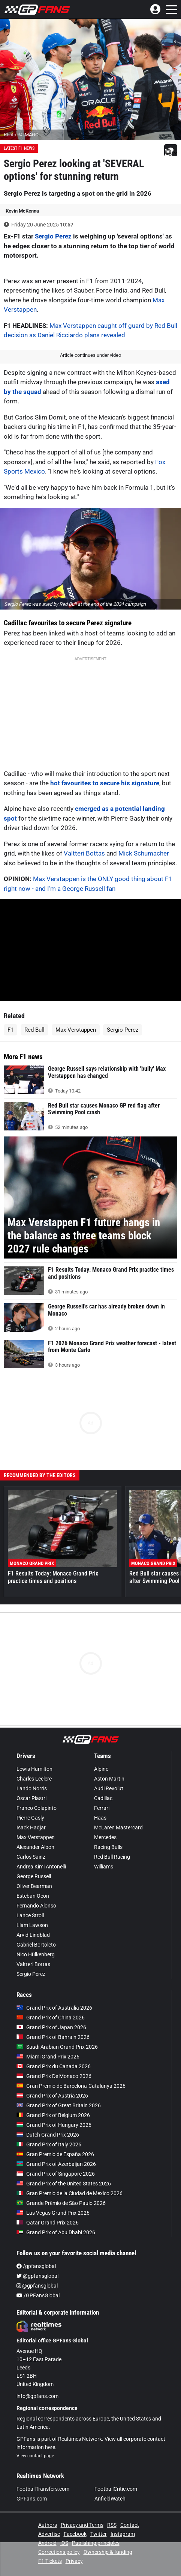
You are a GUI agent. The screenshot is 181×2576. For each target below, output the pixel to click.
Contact (129, 2525)
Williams (103, 1867)
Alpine (101, 1769)
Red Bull (34, 1029)
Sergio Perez (53, 236)
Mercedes (105, 1837)
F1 (10, 1029)
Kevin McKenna (22, 211)
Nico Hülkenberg (35, 1954)
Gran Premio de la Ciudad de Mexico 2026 (69, 2193)
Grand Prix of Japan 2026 (51, 2027)
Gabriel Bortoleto (36, 1945)
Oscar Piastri (31, 1798)
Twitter (98, 2534)
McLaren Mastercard (118, 1827)
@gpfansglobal (37, 2276)
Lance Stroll (30, 1915)
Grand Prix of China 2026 (50, 2018)
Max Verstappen (75, 1029)
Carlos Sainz (30, 1857)
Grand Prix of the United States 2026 (63, 2184)
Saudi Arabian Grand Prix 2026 (57, 2047)
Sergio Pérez (30, 1974)
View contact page (35, 2455)
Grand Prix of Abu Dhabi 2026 (55, 2232)
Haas (100, 1818)
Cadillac (103, 1798)
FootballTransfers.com (42, 2489)
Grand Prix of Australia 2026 (54, 2008)
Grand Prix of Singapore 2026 (55, 2174)
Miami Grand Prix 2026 (47, 2057)
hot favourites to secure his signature (104, 783)
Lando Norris (31, 1788)
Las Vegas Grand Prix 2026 (53, 2213)
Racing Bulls (108, 1847)
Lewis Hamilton (34, 1769)
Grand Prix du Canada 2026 (53, 2066)
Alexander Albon (35, 1847)
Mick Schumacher (143, 853)
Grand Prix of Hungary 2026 (53, 2125)
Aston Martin (109, 1779)
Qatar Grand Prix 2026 (47, 2223)
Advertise (49, 2534)
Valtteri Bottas (84, 853)
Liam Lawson (32, 1925)
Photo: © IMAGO (21, 134)
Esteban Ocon (32, 1896)
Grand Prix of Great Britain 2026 (58, 2105)
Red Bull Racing (112, 1857)
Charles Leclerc (34, 1779)
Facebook (75, 2534)
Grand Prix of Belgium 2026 (53, 2115)
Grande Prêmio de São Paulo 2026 (61, 2203)
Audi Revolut (108, 1788)
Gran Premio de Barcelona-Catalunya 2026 (71, 2086)
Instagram (123, 2534)
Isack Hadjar (31, 1827)
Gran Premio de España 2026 (55, 2154)
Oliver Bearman (34, 1886)
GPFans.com (31, 2499)
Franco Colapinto (36, 1808)
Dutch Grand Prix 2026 (47, 2135)
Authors (47, 2525)
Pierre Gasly (30, 1818)
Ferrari (101, 1808)
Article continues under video (90, 355)
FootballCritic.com (115, 2489)
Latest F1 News (19, 148)
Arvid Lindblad (33, 1935)
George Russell (33, 1876)
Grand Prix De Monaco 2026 (53, 2076)
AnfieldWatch (110, 2499)
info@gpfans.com (37, 2396)
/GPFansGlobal (38, 2295)
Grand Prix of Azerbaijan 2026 (56, 2164)
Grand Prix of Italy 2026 (48, 2144)
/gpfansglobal (36, 2266)
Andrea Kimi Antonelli (41, 1867)
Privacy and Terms (82, 2525)
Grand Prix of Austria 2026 (52, 2096)
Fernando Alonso (36, 1906)
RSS (112, 2525)
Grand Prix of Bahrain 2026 (53, 2037)
